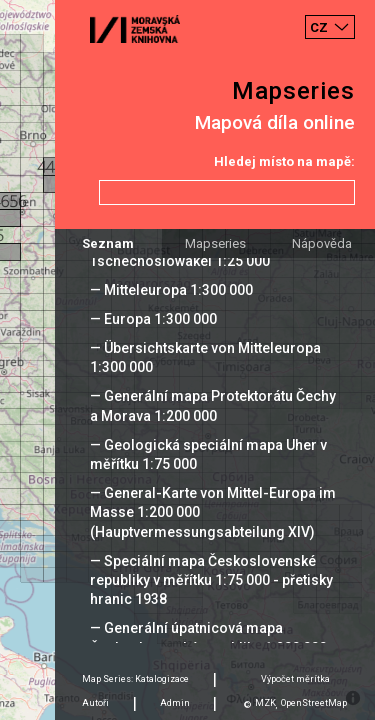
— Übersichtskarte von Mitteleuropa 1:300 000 (205, 357)
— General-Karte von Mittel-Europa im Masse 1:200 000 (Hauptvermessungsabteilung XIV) (213, 512)
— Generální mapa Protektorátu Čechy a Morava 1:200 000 (213, 405)
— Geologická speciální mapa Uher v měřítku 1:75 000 (208, 454)
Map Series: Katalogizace (135, 679)
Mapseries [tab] (215, 243)
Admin (175, 703)
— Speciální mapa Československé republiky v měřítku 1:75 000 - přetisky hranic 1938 (211, 580)
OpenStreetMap (314, 703)
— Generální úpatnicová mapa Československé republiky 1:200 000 (208, 637)
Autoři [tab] (95, 703)
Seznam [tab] (108, 243)
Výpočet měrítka (295, 679)
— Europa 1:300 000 (153, 319)
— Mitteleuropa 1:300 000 (171, 290)
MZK (265, 703)
